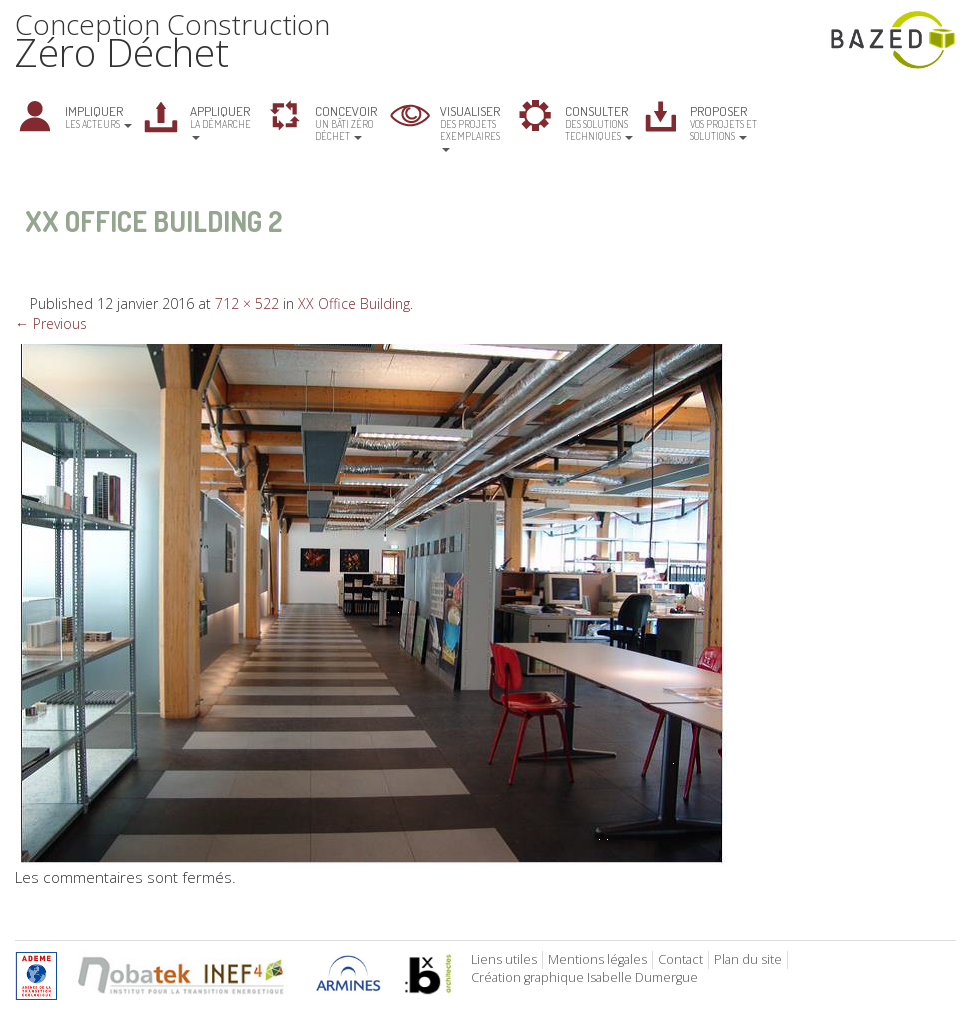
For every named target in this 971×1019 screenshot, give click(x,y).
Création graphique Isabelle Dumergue (584, 977)
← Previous (51, 323)
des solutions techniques (599, 122)
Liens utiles (504, 959)
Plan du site (748, 959)
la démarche (220, 121)
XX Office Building (354, 303)
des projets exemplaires (470, 127)
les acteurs (98, 116)
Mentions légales (597, 959)
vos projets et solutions (723, 122)
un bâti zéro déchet (346, 122)
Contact (680, 959)
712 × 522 (247, 303)
